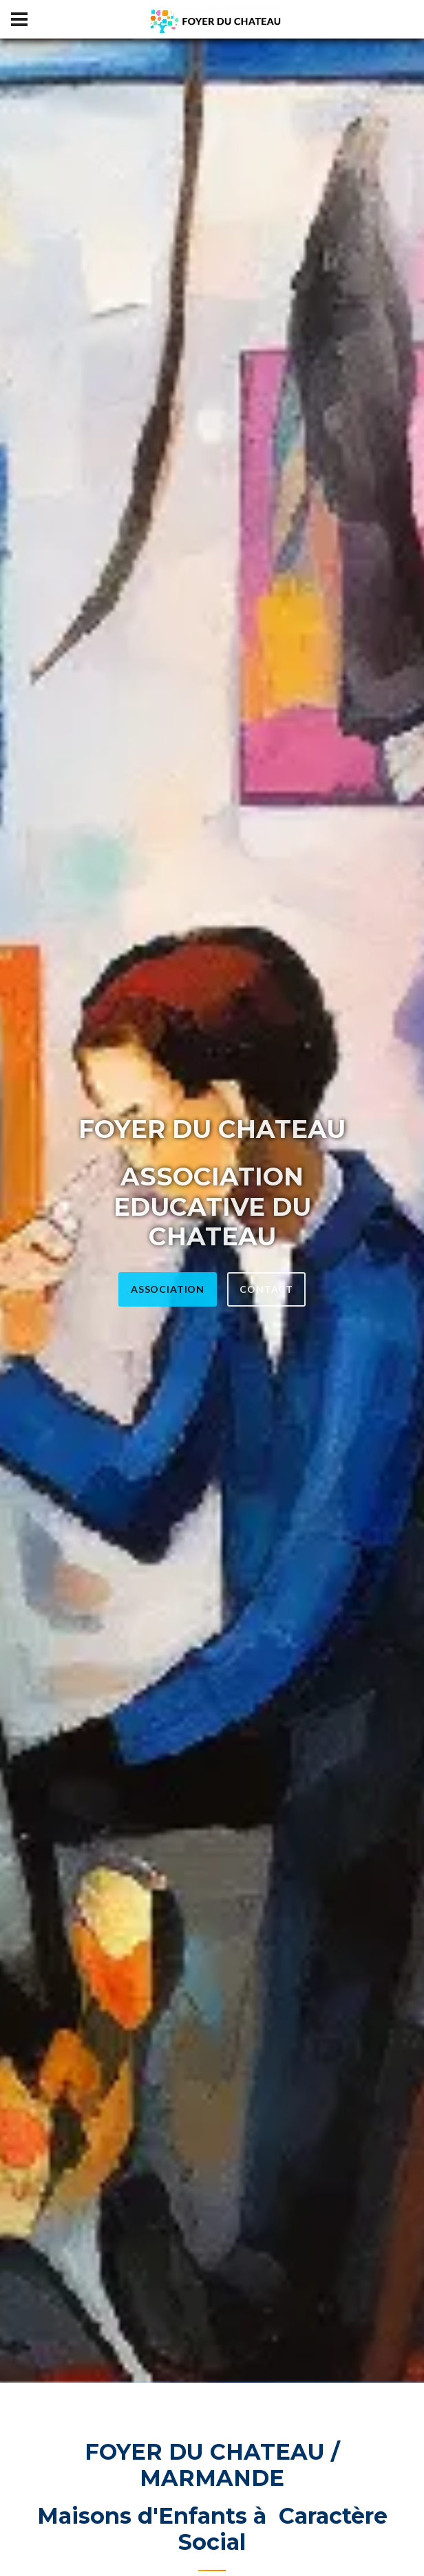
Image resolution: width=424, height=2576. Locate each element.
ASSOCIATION (167, 1289)
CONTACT (266, 1289)
